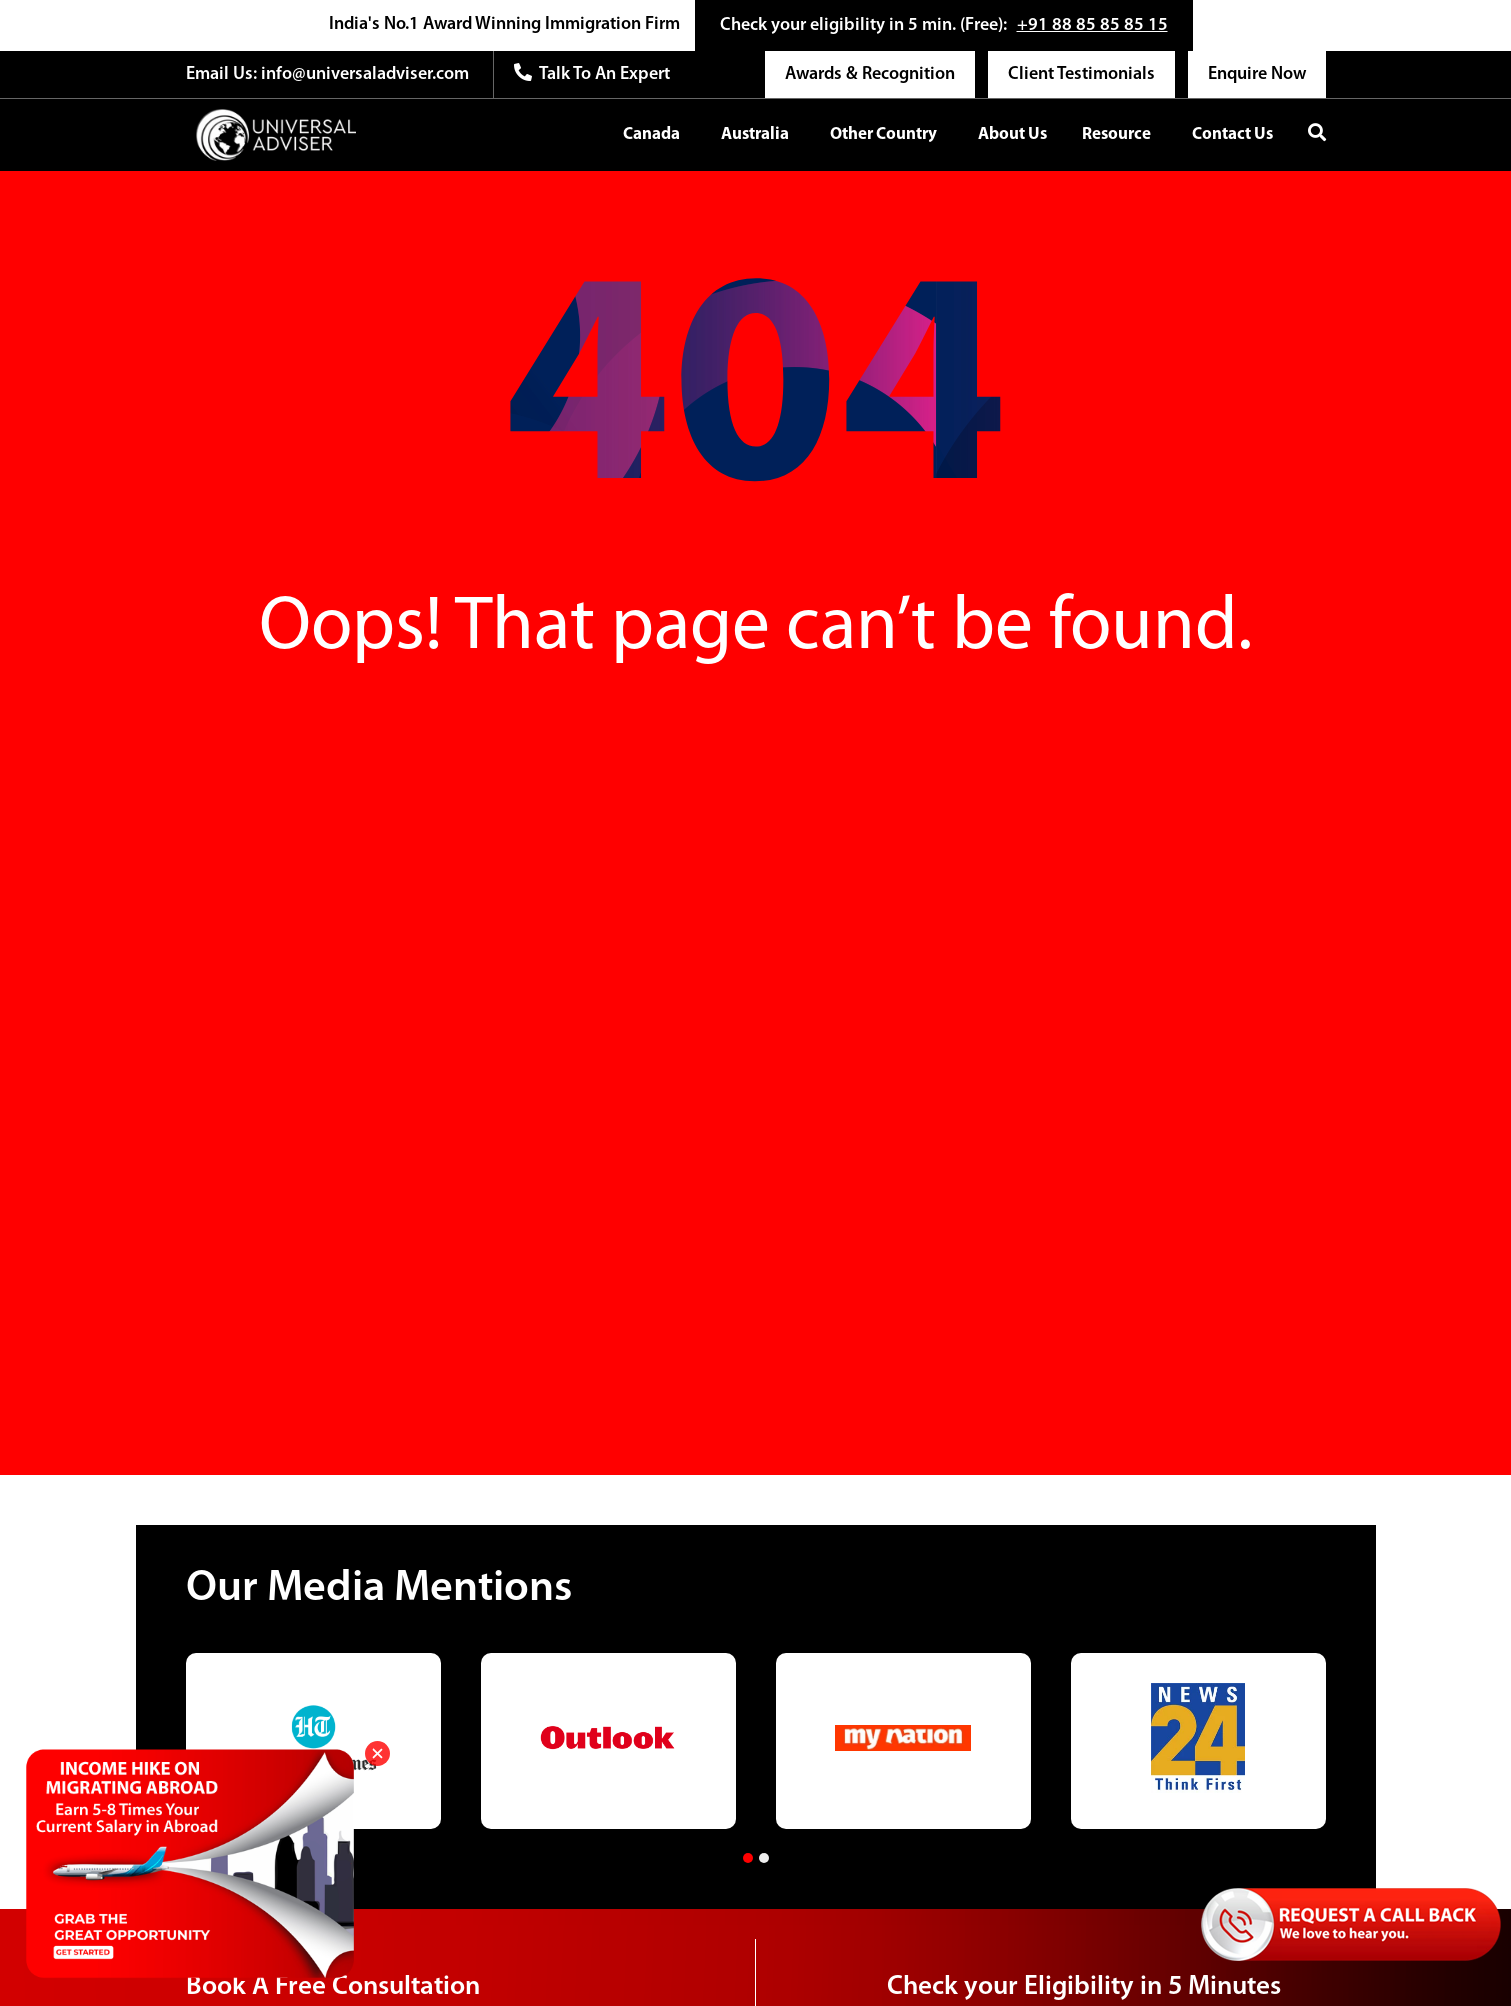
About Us (1012, 134)
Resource (1116, 134)
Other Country (883, 134)
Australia (755, 134)
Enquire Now (1257, 74)
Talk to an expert (592, 73)
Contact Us (1232, 134)
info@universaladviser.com (363, 74)
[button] (748, 1858)
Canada (651, 134)
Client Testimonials (1081, 74)
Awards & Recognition (870, 74)
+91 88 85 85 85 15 (1092, 25)
